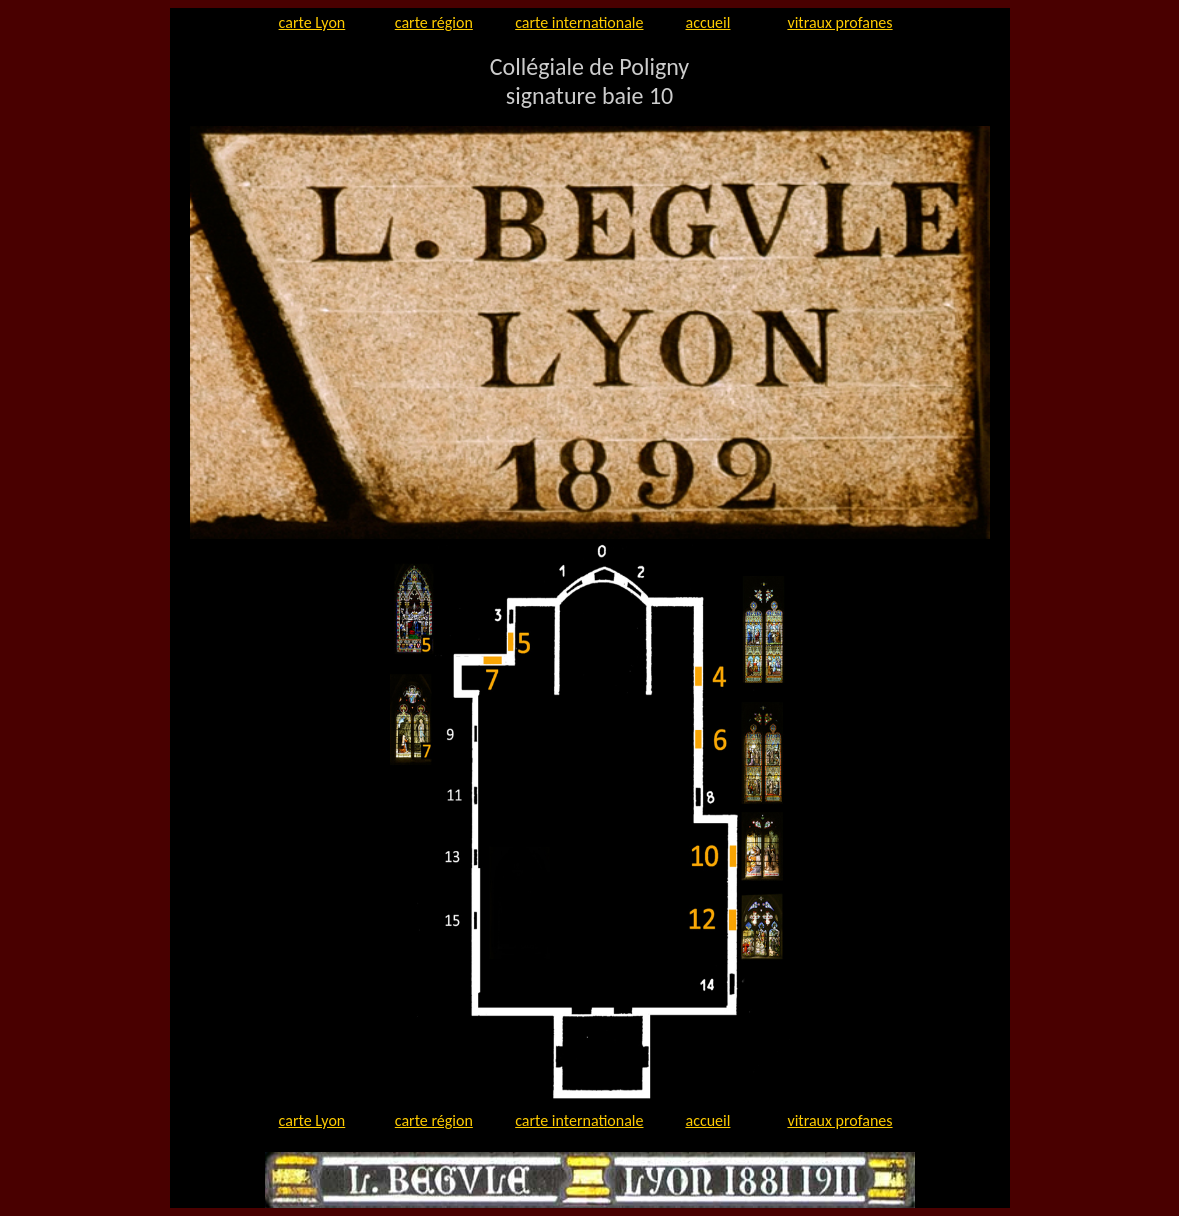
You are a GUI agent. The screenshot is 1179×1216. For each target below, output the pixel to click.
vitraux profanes (839, 22)
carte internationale (579, 22)
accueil (708, 22)
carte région (434, 22)
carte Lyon (312, 22)
